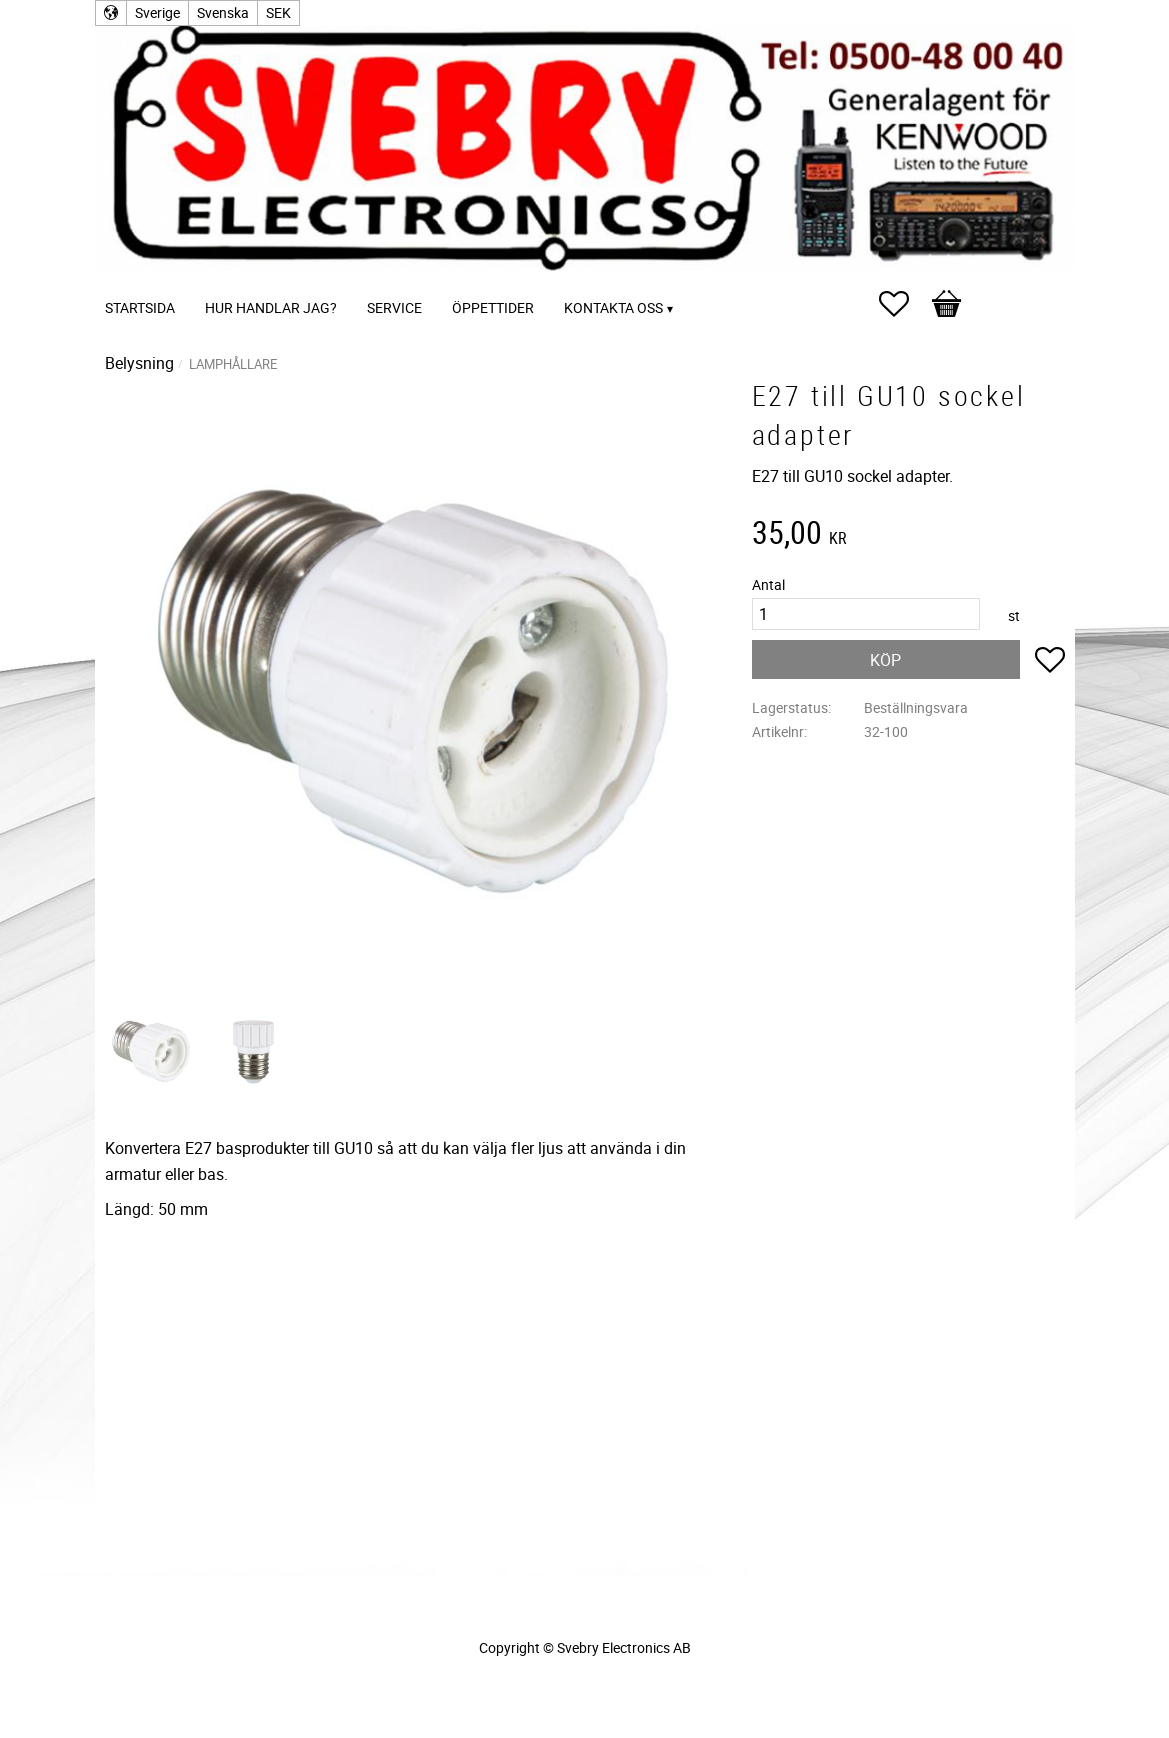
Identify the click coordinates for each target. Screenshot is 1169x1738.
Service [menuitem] (394, 307)
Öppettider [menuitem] (493, 307)
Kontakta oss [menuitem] (613, 307)
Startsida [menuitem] (140, 307)
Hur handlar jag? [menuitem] (271, 307)
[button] (904, 304)
